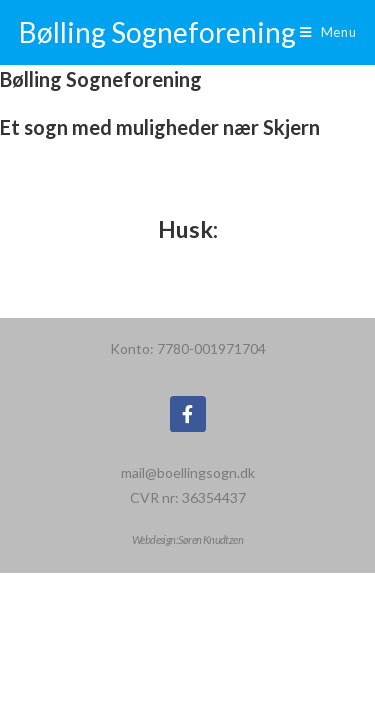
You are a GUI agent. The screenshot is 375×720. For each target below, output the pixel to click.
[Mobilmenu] (328, 32)
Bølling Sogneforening (157, 32)
